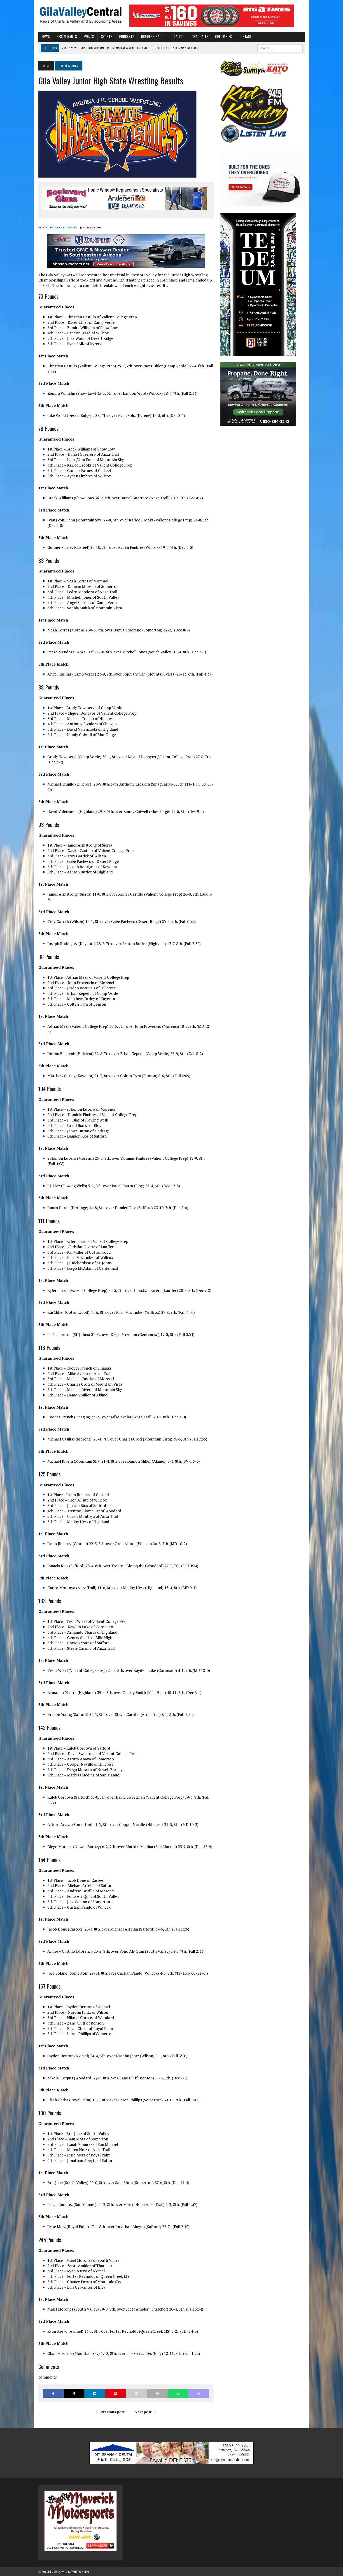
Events (89, 36)
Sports (106, 36)
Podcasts (126, 36)
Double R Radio (152, 36)
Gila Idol (178, 36)
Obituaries (223, 36)
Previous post (110, 2411)
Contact (245, 36)
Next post (145, 2411)
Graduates (200, 36)
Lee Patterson (66, 227)
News (46, 36)
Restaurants (67, 36)
